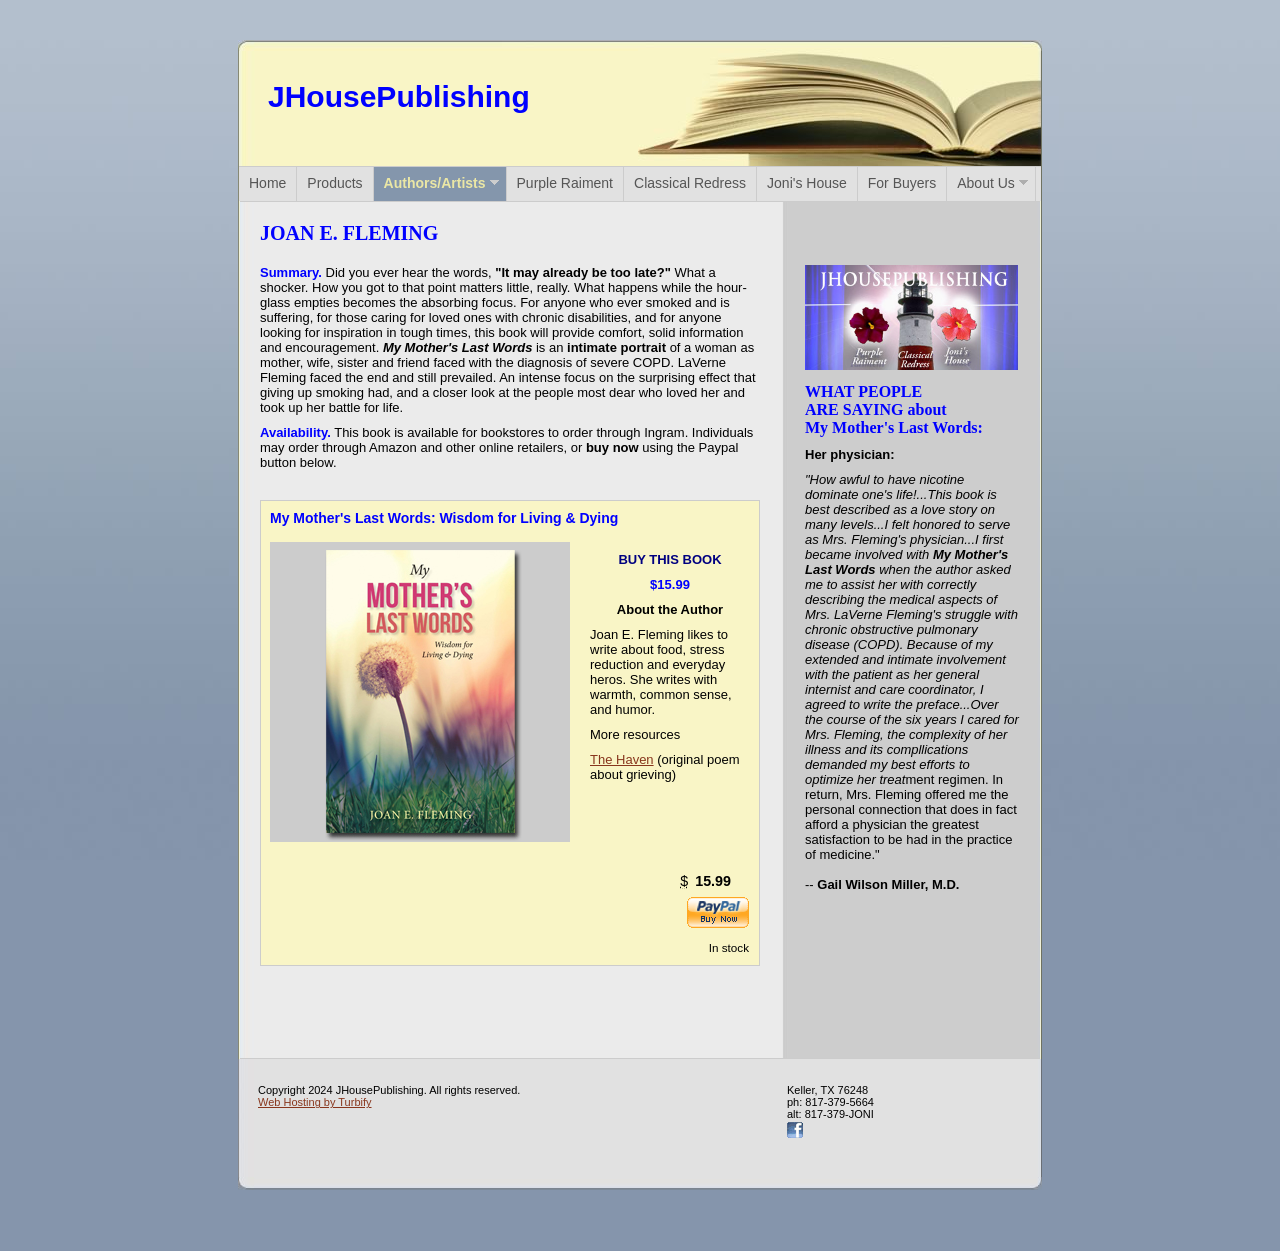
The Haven (622, 759)
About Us (986, 183)
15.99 (713, 881)
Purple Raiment (565, 183)
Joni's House (807, 183)
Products (334, 183)
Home (267, 183)
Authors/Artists (435, 183)
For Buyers (902, 183)
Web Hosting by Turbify (315, 1102)
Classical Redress (690, 183)
